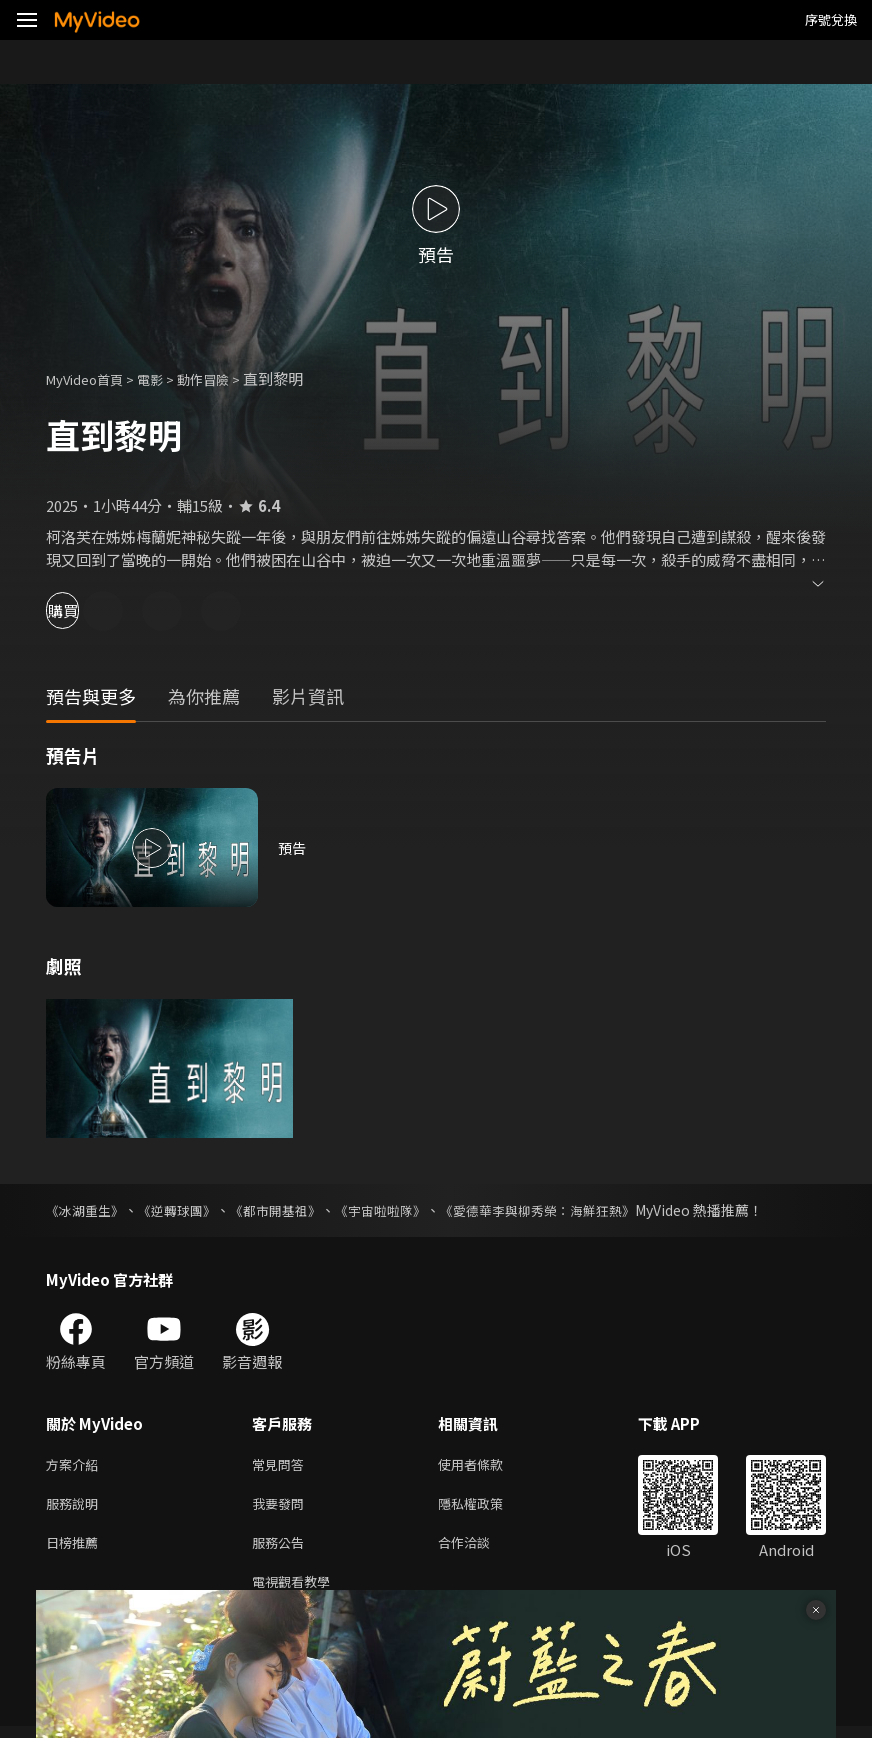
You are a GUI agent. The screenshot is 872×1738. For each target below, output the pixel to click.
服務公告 (282, 1549)
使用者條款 (487, 1465)
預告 (293, 847)
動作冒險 (225, 378)
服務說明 (76, 1507)
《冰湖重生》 (88, 1210)
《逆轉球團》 (186, 1210)
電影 (166, 378)
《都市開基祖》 (291, 1210)
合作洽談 (480, 1549)
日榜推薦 (76, 1549)
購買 (86, 610)
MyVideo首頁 (91, 378)
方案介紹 (76, 1465)
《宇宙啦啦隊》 (403, 1210)
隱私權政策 (487, 1507)
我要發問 (282, 1507)
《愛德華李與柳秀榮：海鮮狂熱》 (571, 1210)
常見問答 (282, 1465)
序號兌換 (831, 19)
